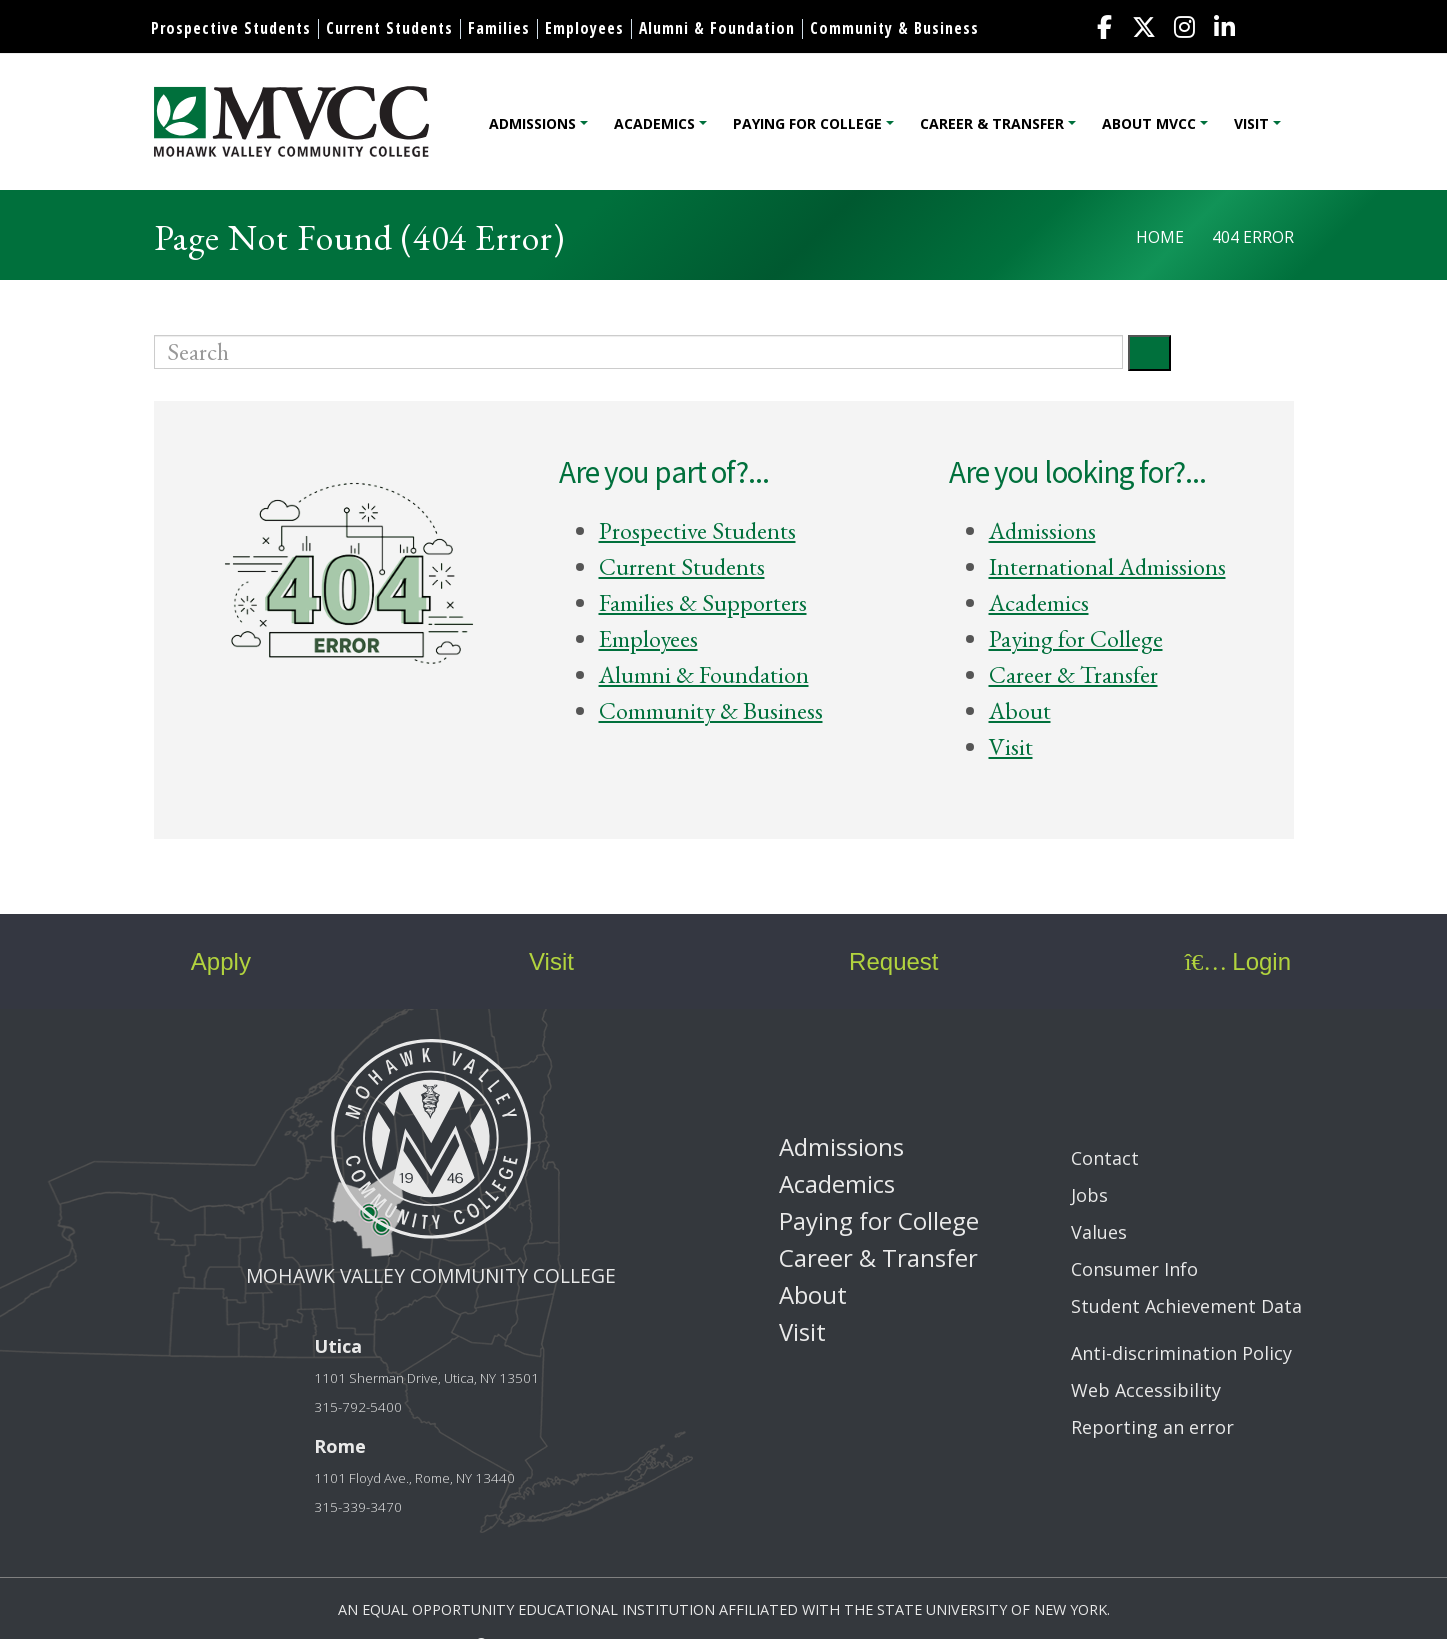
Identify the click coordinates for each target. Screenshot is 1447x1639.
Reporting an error (1152, 1427)
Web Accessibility (1146, 1390)
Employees (584, 28)
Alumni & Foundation (717, 28)
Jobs (1089, 1195)
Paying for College (807, 123)
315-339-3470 (358, 1507)
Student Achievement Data (1186, 1306)
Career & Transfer (992, 123)
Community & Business (894, 28)
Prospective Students (231, 28)
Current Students (389, 28)
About (1020, 710)
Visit (1251, 123)
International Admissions (1107, 566)
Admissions (532, 123)
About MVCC (1149, 123)
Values (1099, 1232)
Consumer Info (1134, 1269)
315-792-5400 (358, 1407)
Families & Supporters (703, 602)
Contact (1105, 1158)
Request (879, 961)
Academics (654, 123)
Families (499, 28)
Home (1160, 237)
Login (1238, 961)
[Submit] (1149, 352)
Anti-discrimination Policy (1181, 1353)
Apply (203, 961)
